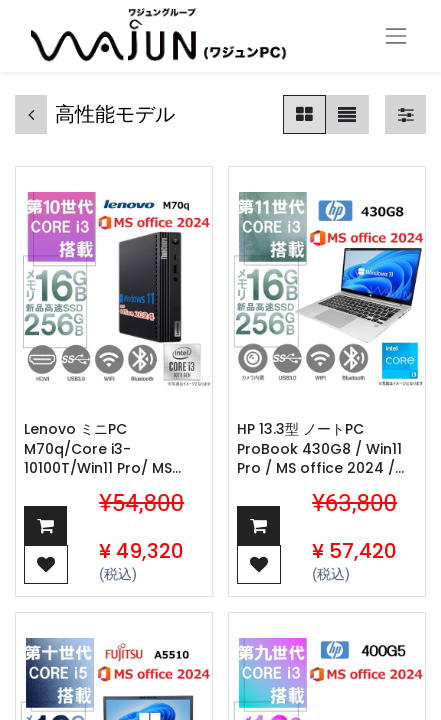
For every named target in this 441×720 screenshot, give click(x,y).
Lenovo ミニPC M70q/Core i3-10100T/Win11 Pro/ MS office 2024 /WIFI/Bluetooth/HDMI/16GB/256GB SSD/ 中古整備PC (114, 449)
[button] (45, 525)
